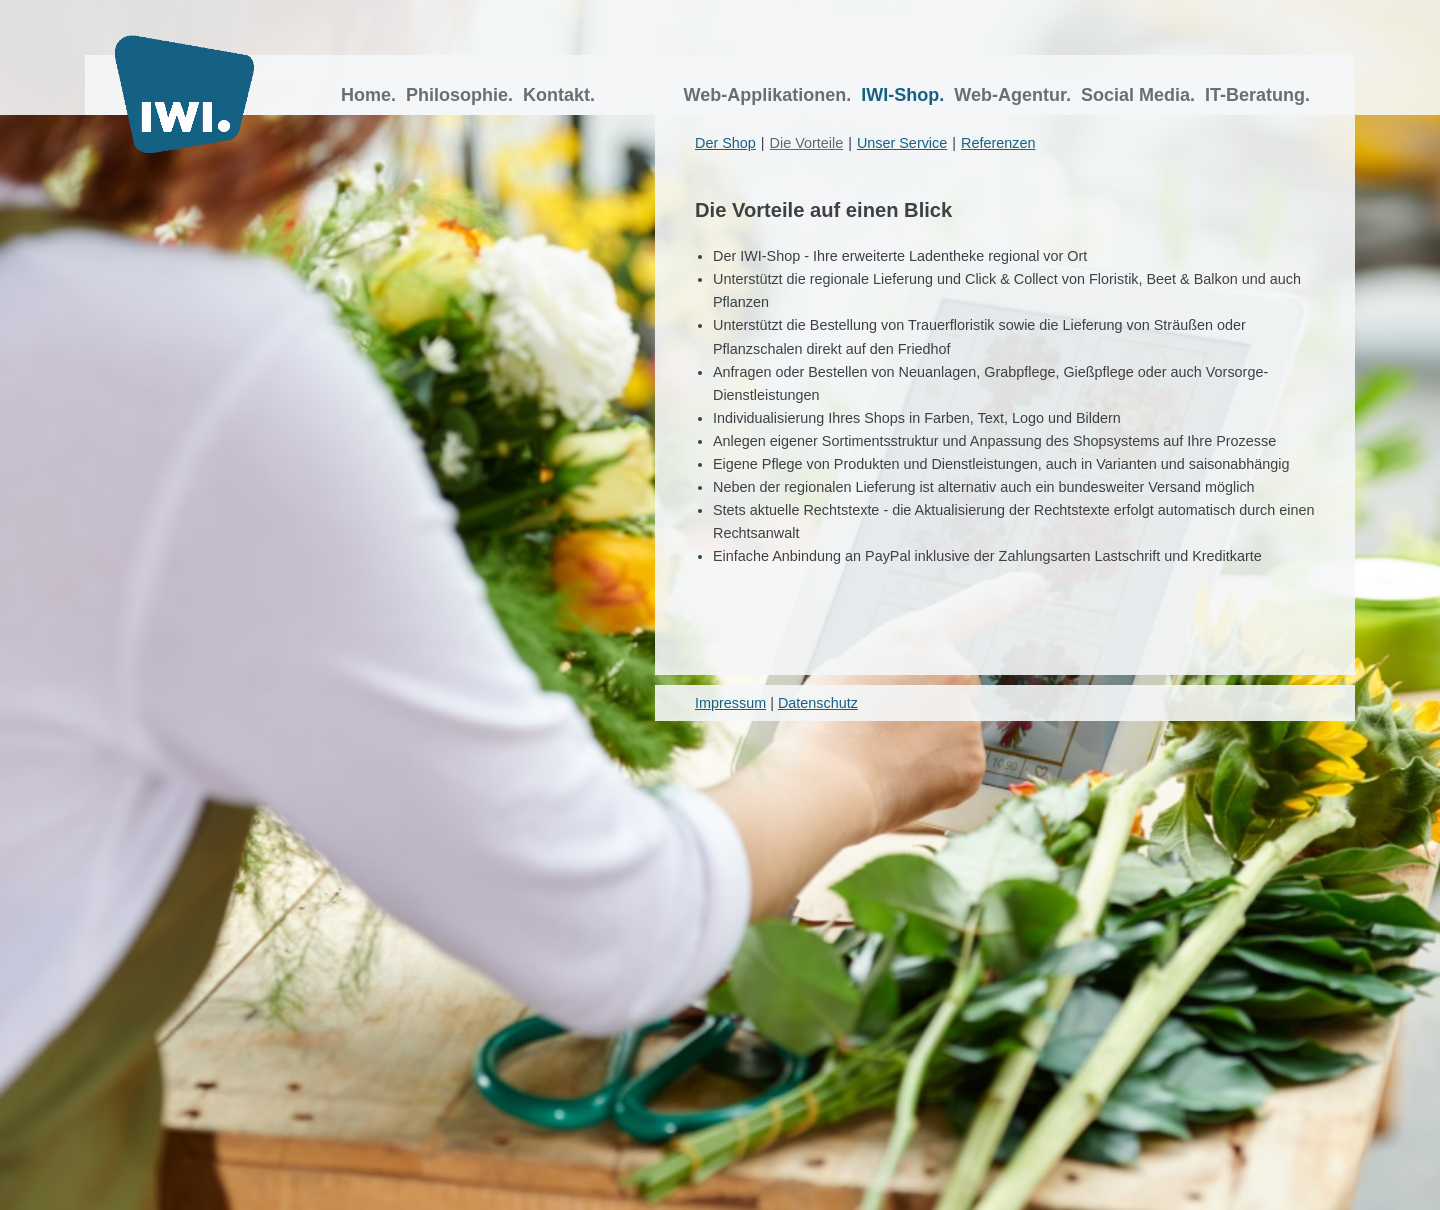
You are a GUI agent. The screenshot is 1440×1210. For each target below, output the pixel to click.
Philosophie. (462, 95)
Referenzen (998, 143)
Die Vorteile (807, 143)
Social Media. (1140, 95)
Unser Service (902, 143)
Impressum (730, 703)
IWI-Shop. (905, 95)
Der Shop (725, 143)
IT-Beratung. (1260, 95)
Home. (371, 95)
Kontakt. (561, 95)
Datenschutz (818, 703)
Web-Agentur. (1015, 95)
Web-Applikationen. (770, 95)
